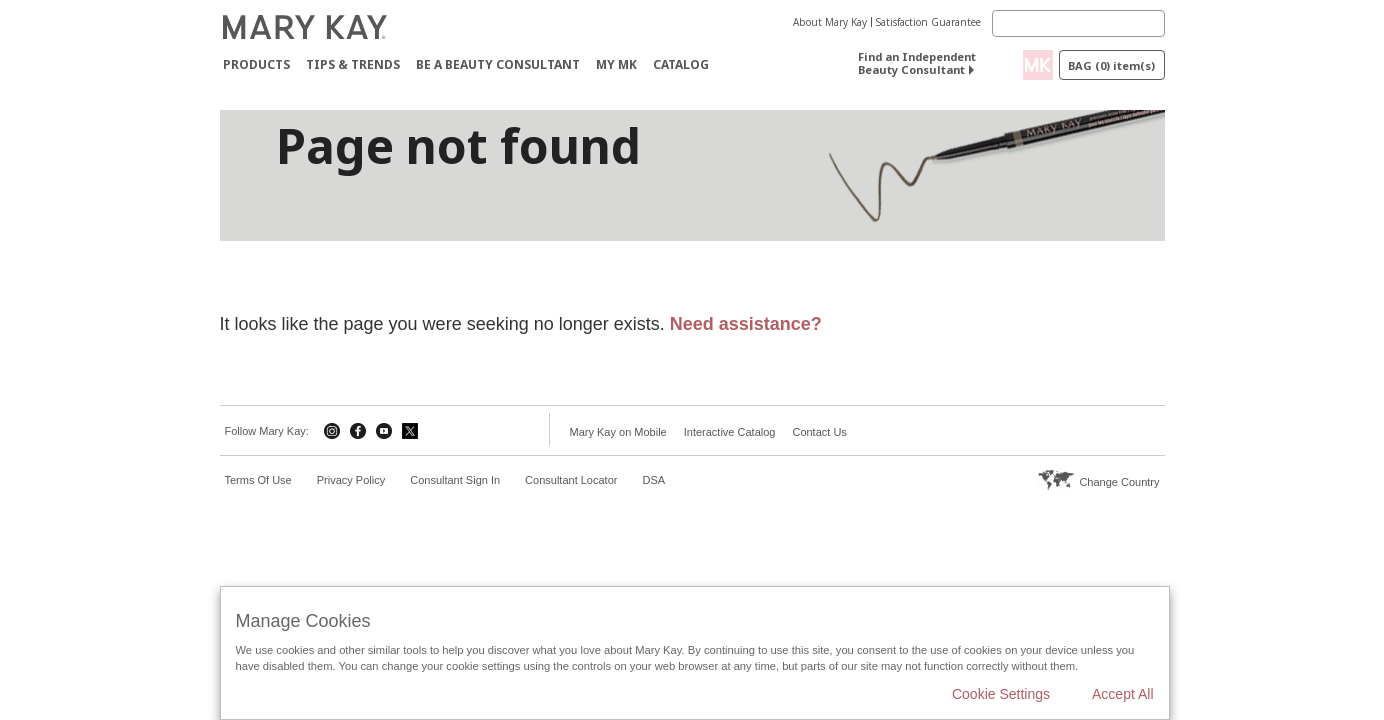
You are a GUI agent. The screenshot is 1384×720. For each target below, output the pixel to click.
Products (256, 64)
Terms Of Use (258, 480)
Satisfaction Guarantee (928, 22)
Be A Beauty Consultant (498, 64)
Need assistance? (746, 324)
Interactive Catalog (730, 432)
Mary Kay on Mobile (618, 432)
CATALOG (681, 64)
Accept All (1122, 694)
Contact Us (819, 432)
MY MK (616, 64)
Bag (1111, 65)
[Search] (1078, 23)
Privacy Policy (351, 480)
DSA (653, 480)
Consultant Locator (571, 480)
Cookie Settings (1001, 694)
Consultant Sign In (455, 480)
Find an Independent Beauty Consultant (917, 63)
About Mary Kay (830, 22)
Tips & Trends (353, 64)
